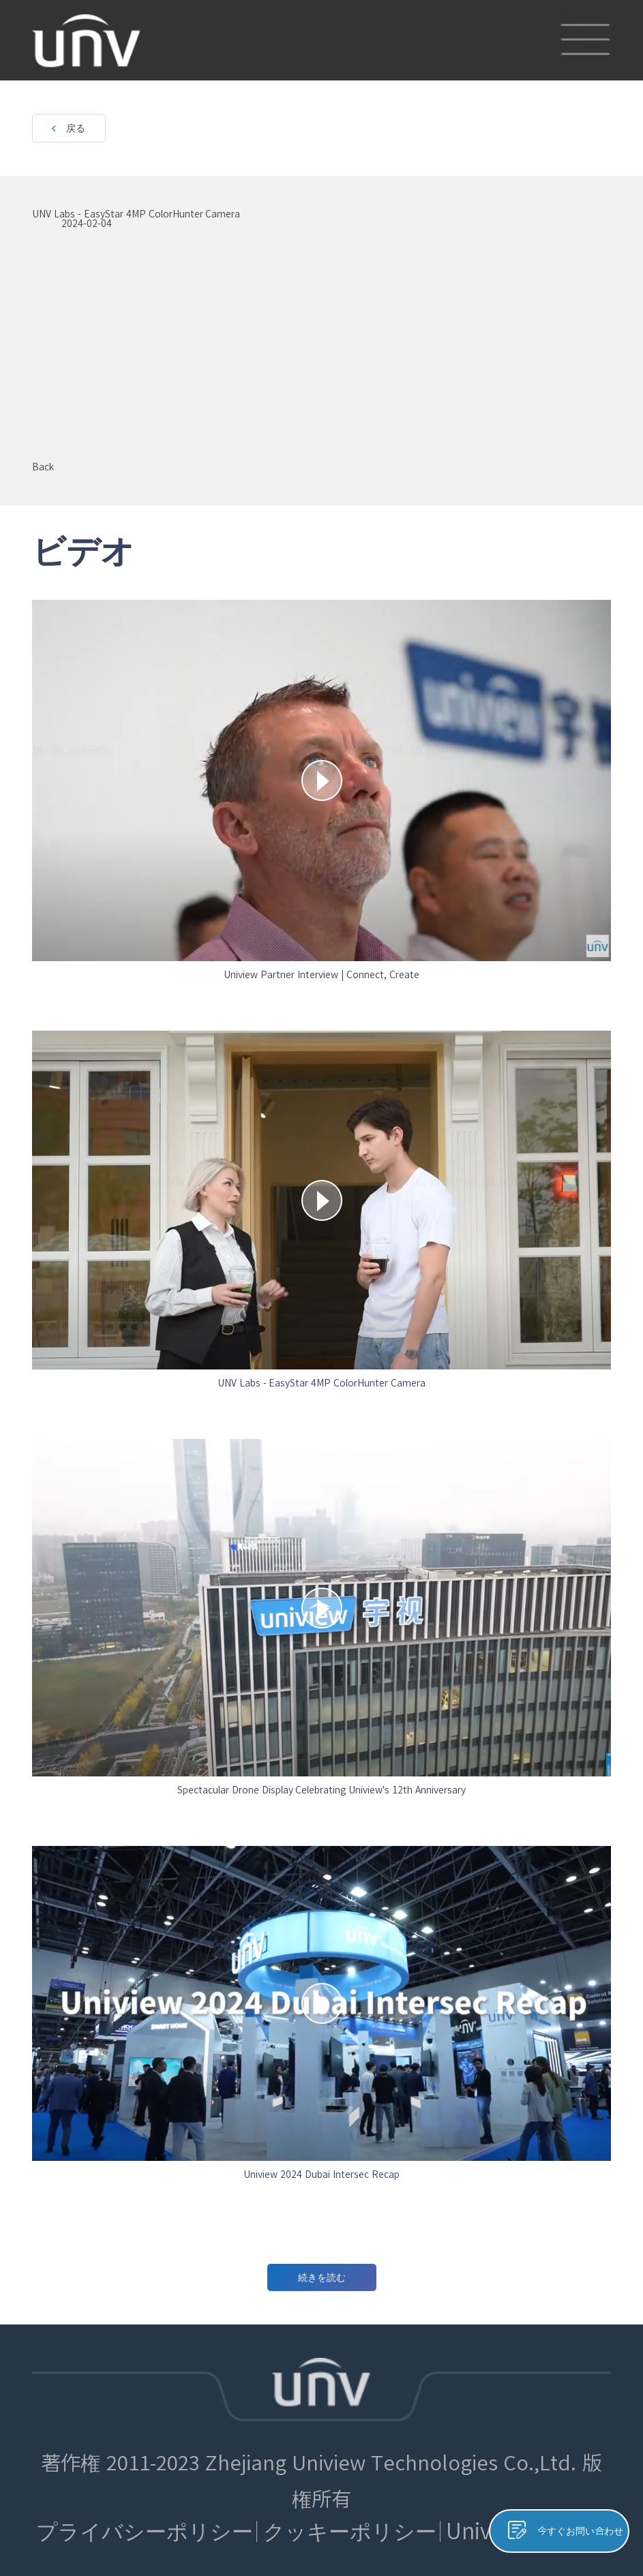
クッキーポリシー (349, 2531)
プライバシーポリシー (144, 2531)
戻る (75, 128)
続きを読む (322, 2277)
